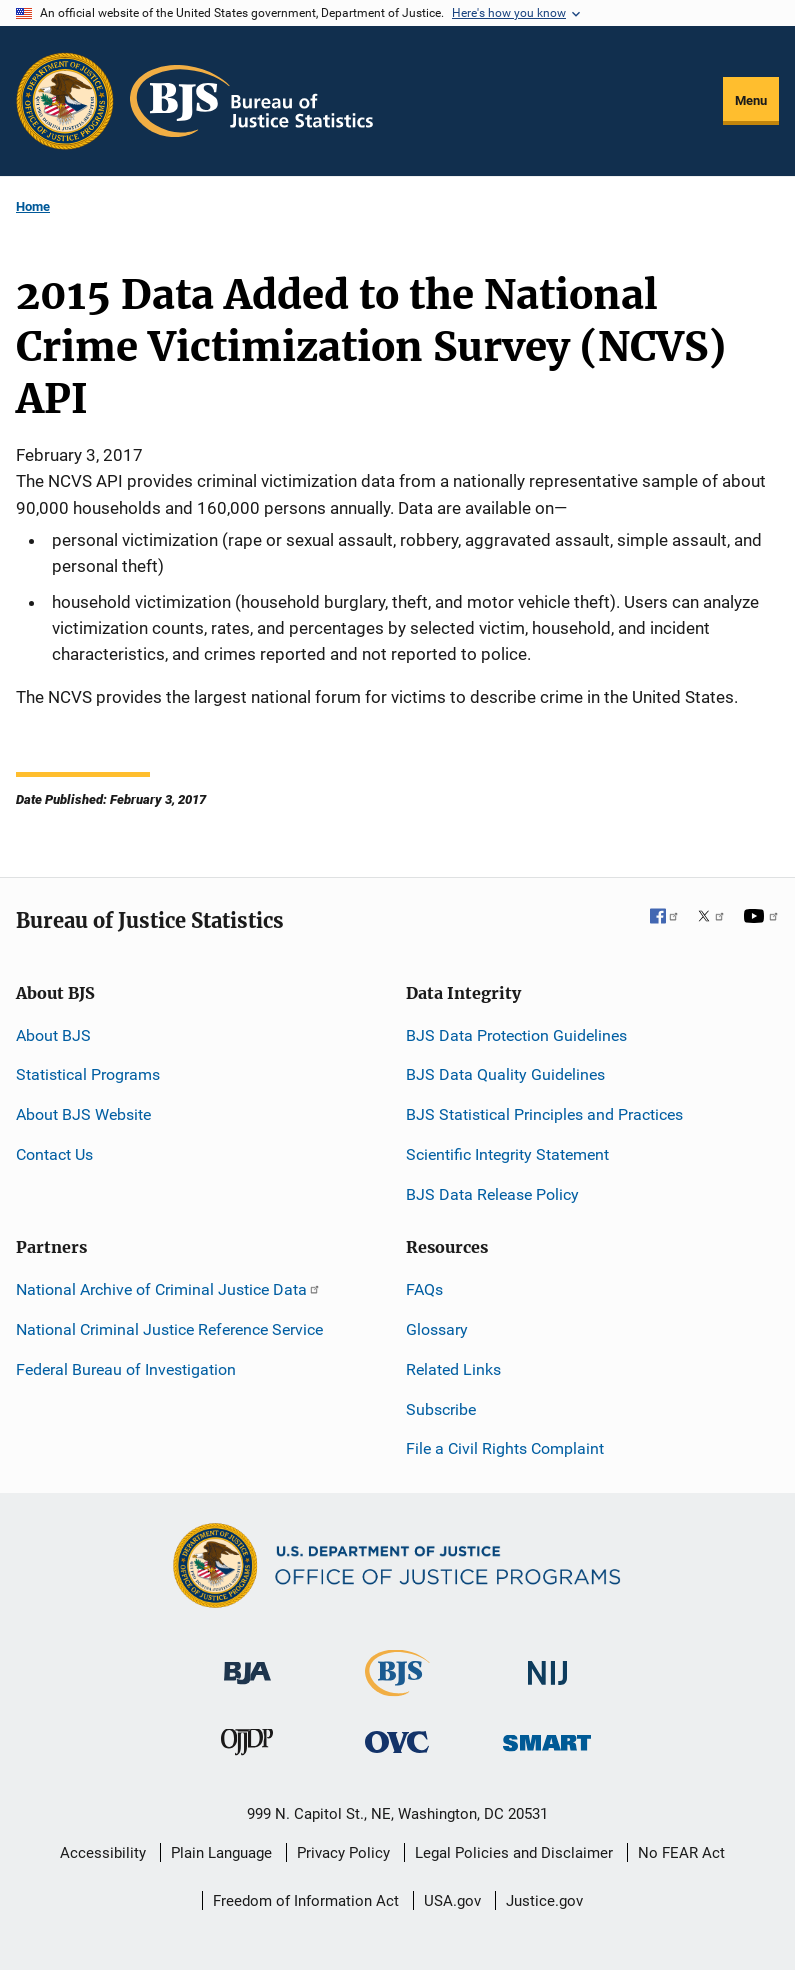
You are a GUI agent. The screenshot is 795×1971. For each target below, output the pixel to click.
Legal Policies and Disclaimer (514, 1853)
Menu (751, 100)
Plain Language (221, 1853)
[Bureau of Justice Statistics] (397, 1687)
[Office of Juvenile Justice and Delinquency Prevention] (247, 1745)
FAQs (424, 1289)
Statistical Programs (88, 1074)
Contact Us (54, 1154)
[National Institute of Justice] (548, 1664)
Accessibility (103, 1853)
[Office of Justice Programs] (65, 101)
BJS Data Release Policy (492, 1194)
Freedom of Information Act (306, 1901)
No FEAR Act (681, 1853)
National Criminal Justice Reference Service (169, 1329)
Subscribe (441, 1409)
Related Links (453, 1369)
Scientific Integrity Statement (507, 1154)
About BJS (53, 1035)
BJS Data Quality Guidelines (505, 1074)
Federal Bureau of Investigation (126, 1369)
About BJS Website (83, 1114)
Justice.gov (544, 1901)
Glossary (437, 1329)
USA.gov (452, 1901)
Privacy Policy (343, 1853)
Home (33, 206)
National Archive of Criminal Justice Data (168, 1289)
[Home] (251, 101)
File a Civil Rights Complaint (505, 1448)
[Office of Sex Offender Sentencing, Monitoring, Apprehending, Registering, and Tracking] (547, 1736)
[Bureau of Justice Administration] (247, 1663)
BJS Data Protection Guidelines (516, 1035)
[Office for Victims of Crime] (397, 1740)
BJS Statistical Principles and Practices (544, 1114)
